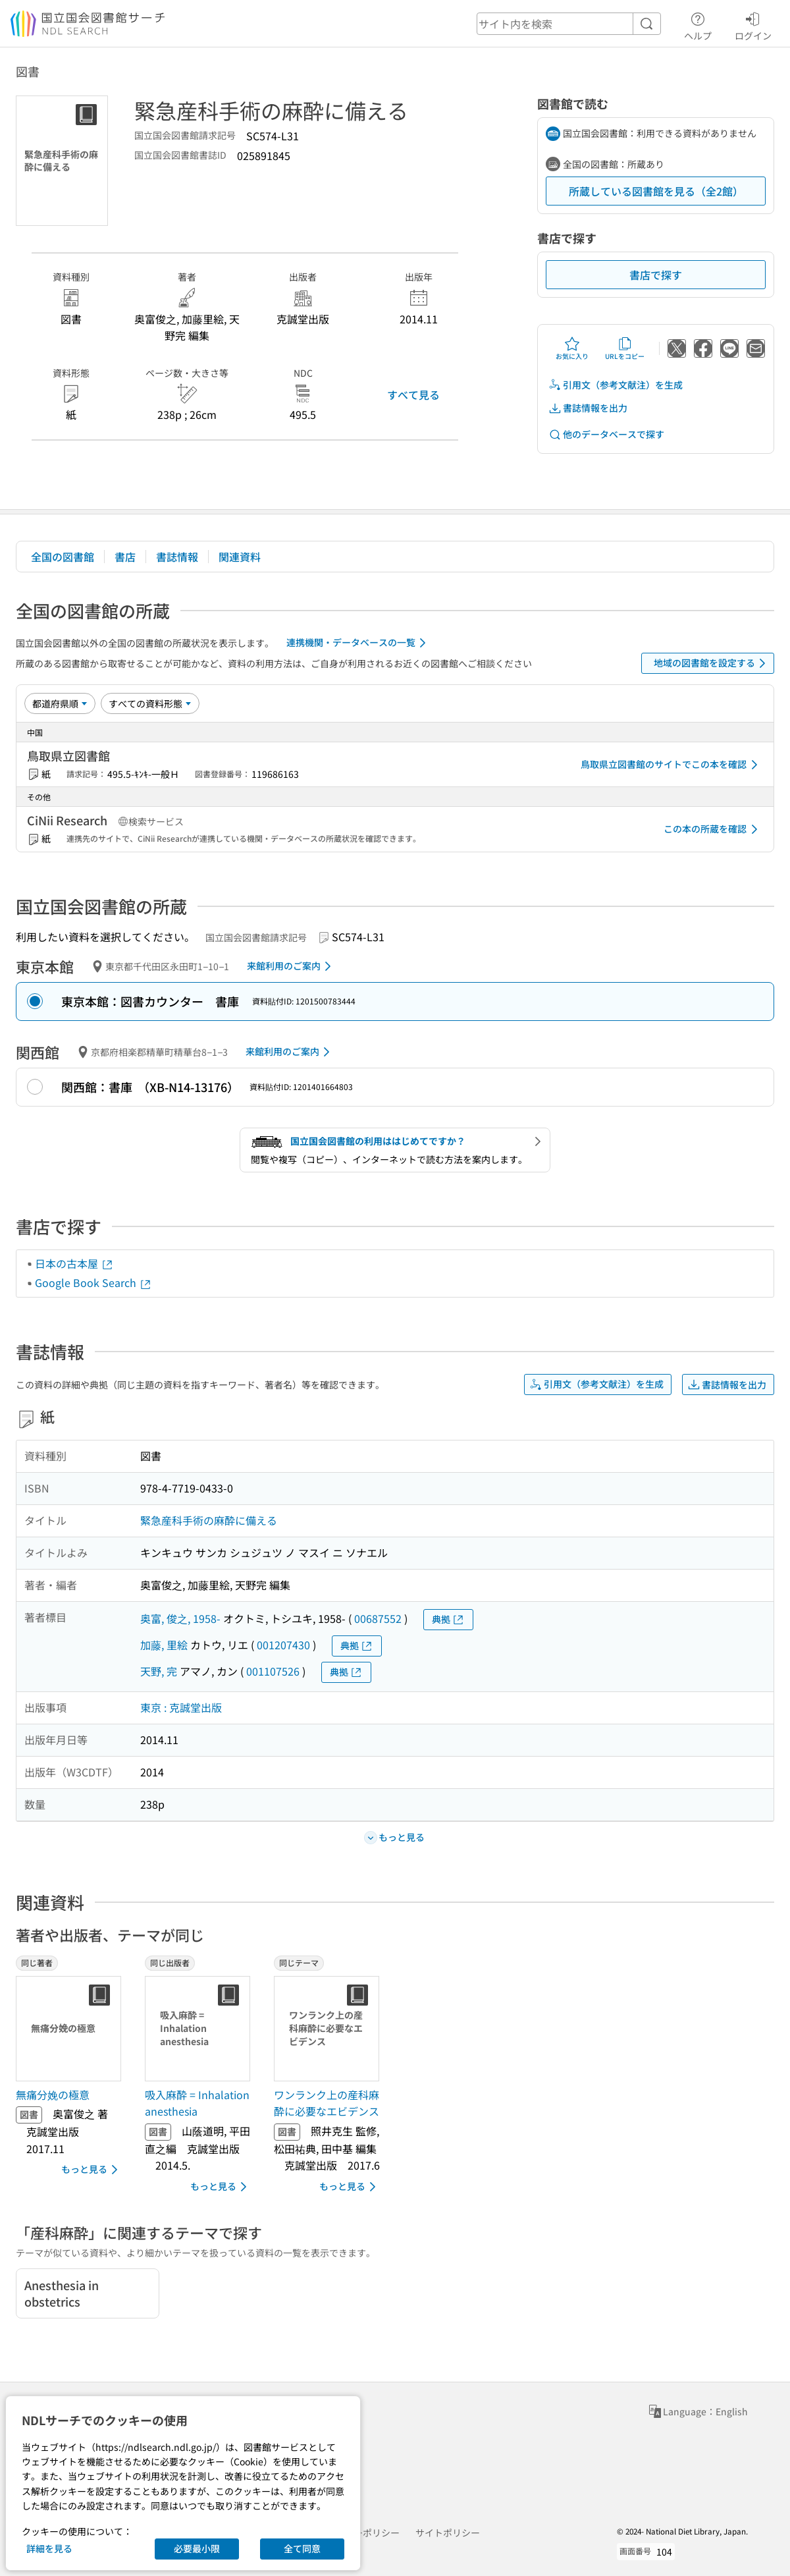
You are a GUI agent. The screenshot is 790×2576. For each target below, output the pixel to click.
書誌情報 (177, 556)
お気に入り (572, 348)
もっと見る (91, 2170)
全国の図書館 (62, 556)
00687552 (378, 1618)
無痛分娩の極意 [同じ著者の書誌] (53, 2094)
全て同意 (302, 2548)
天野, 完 (158, 1671)
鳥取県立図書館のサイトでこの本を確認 (671, 765)
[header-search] (569, 24)
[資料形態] (150, 703)
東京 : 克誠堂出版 (181, 1707)
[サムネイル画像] (71, 2028)
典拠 (448, 1619)
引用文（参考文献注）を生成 (615, 385)
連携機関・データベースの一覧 (358, 643)
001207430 (283, 1645)
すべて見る (413, 394)
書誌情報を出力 (587, 408)
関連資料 (240, 556)
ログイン (753, 24)
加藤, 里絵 (164, 1645)
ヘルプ (698, 24)
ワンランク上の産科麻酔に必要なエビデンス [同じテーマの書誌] (326, 2103)
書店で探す (655, 275)
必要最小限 (197, 2548)
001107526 (273, 1671)
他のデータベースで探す (606, 434)
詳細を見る (49, 2548)
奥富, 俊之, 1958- (180, 1618)
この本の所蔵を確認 (713, 829)
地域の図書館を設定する (712, 663)
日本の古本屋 (74, 1263)
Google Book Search (93, 1282)
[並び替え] (59, 703)
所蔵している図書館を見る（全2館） (656, 191)
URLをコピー (625, 348)
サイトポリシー (447, 2532)
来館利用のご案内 (291, 966)
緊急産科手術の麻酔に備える (208, 1520)
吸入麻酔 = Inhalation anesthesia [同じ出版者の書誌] (197, 2103)
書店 (125, 556)
